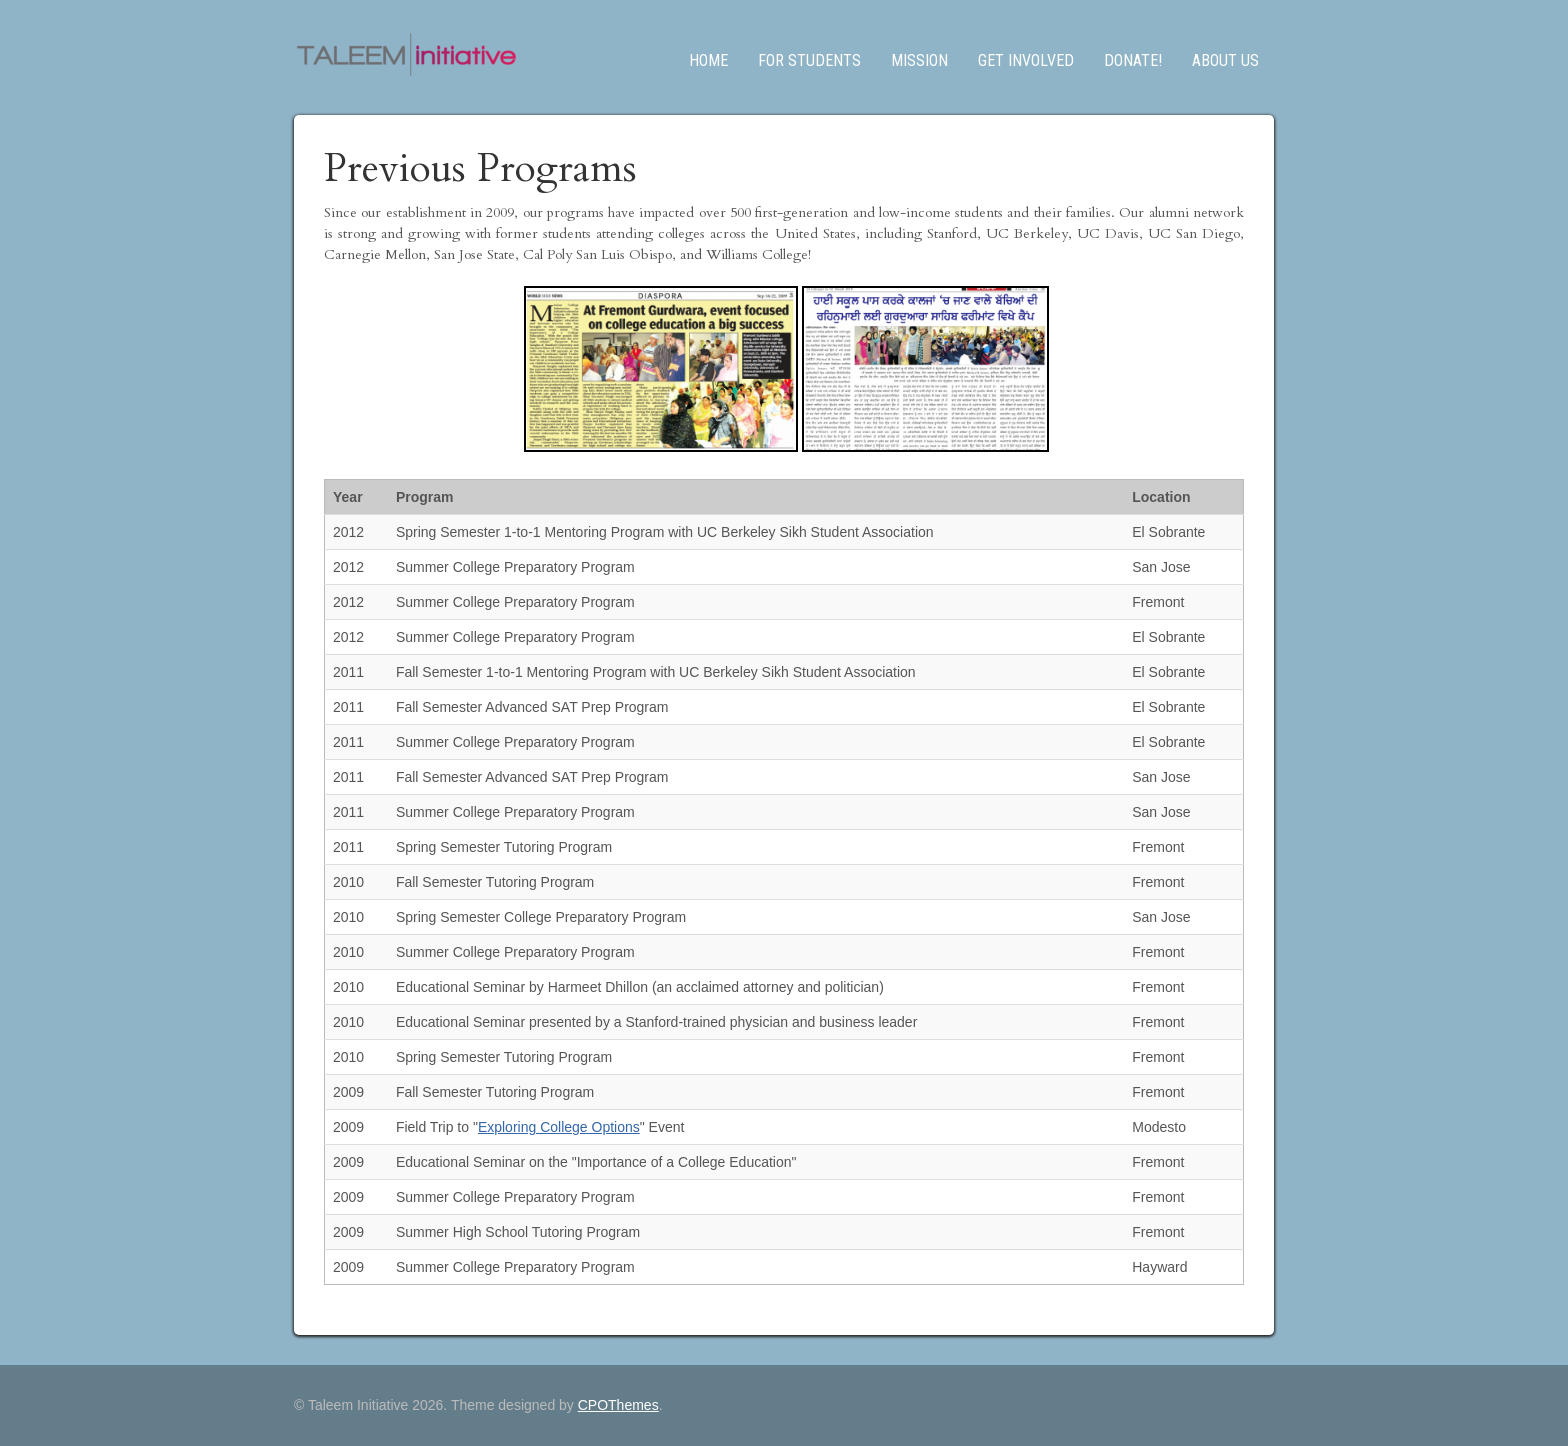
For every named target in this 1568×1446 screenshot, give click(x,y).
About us (1225, 60)
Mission (919, 60)
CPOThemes (618, 1405)
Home (708, 60)
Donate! (1133, 60)
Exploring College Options (559, 1127)
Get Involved (1026, 60)
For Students (809, 60)
